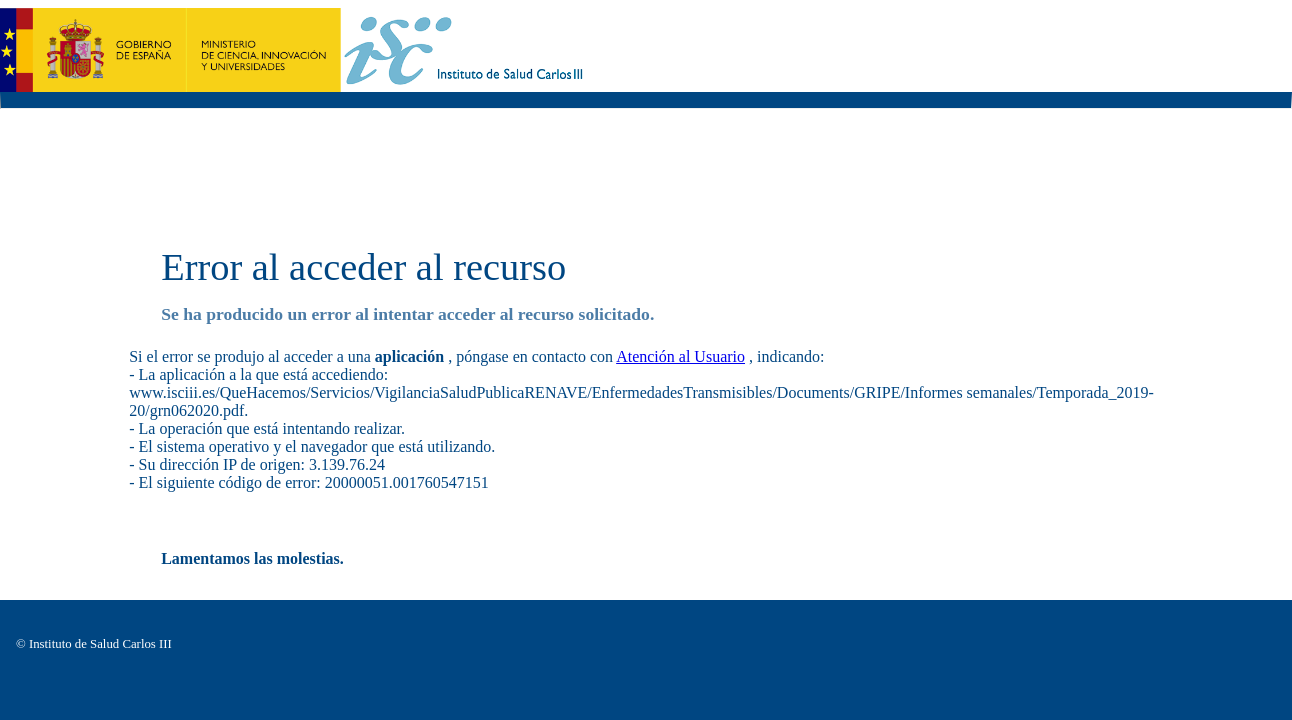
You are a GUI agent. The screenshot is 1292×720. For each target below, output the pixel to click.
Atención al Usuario (680, 356)
